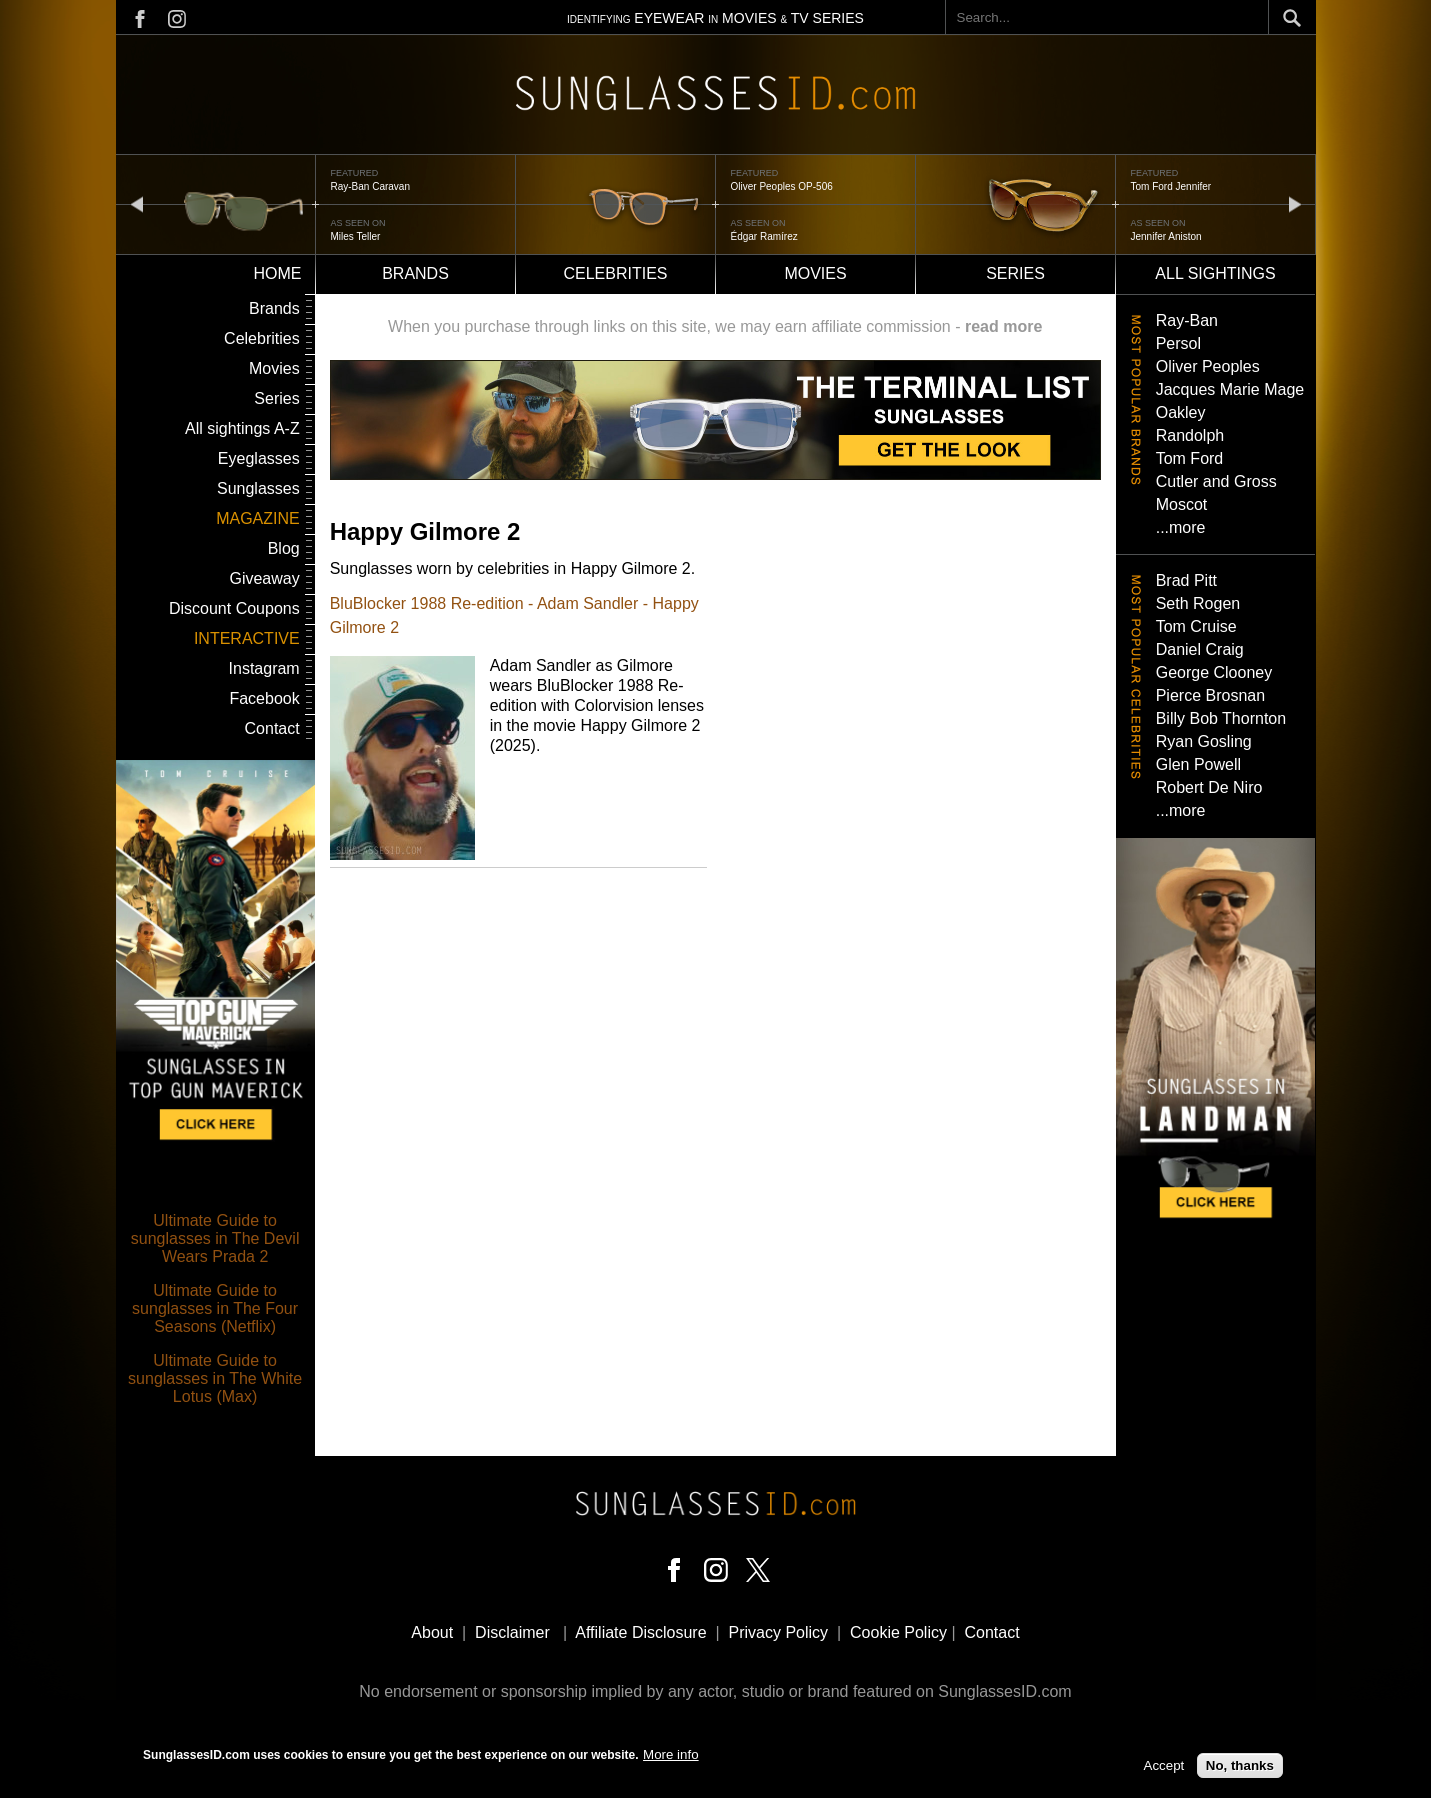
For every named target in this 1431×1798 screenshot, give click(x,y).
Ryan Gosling (1204, 741)
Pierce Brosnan (1210, 695)
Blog (284, 548)
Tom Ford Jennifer (1171, 186)
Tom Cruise (1196, 626)
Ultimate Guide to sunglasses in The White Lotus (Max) (215, 1378)
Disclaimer (512, 1632)
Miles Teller (356, 236)
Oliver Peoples (1208, 366)
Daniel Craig (1200, 649)
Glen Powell (1198, 764)
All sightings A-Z (242, 428)
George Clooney (1214, 672)
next (1295, 203)
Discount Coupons (234, 608)
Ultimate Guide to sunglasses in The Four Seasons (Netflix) (215, 1308)
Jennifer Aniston (1166, 236)
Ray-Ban (1187, 320)
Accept (1164, 1769)
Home (278, 273)
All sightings (1215, 273)
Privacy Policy (779, 1632)
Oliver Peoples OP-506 (782, 186)
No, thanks (1240, 1769)
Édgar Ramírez (764, 236)
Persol (1178, 343)
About (432, 1632)
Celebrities (615, 273)
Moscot (1182, 504)
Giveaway (264, 578)
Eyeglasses (259, 458)
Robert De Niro (1209, 787)
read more (1003, 326)
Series (1015, 273)
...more (1181, 527)
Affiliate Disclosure (640, 1632)
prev (137, 203)
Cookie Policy (898, 1632)
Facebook (264, 698)
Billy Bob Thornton (1221, 718)
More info (671, 1757)
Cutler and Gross (1216, 481)
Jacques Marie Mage (1230, 389)
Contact (272, 728)
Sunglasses (258, 488)
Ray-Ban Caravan (370, 186)
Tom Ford (1190, 458)
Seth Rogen (1198, 603)
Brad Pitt (1186, 580)
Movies (815, 273)
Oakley (1181, 412)
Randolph (1190, 435)
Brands (415, 273)
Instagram (264, 668)
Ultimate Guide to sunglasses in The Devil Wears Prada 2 (215, 1238)
